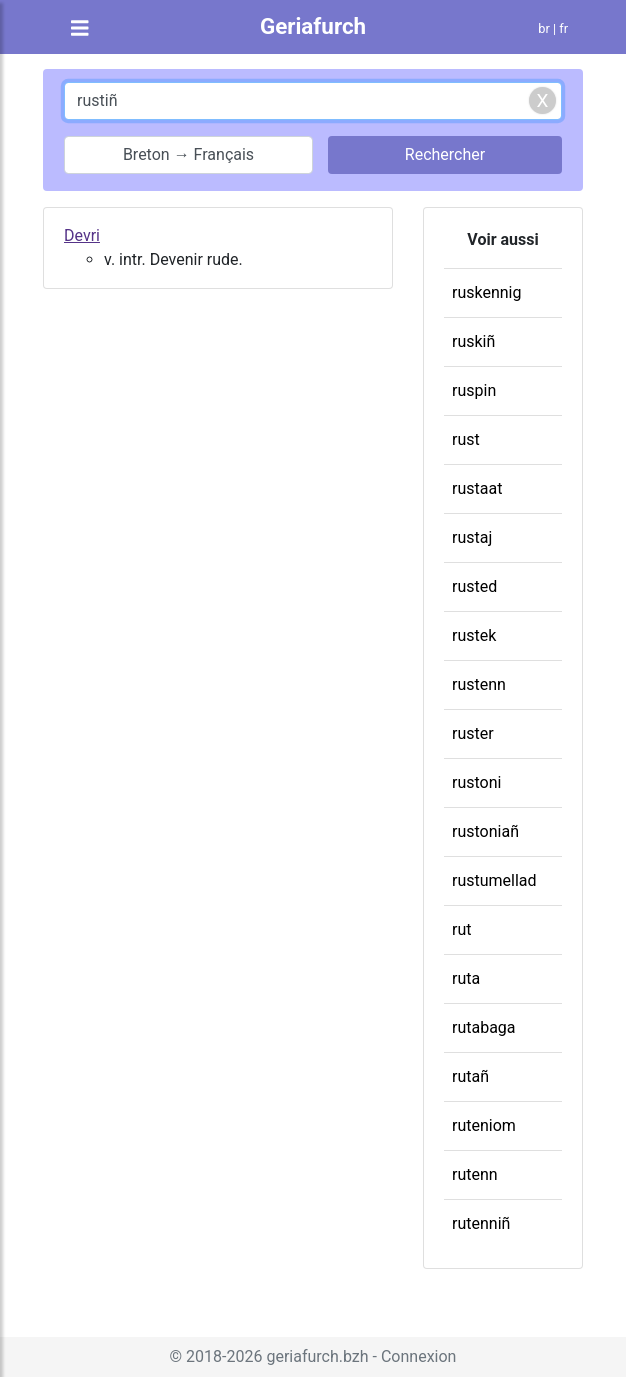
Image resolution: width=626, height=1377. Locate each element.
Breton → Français (188, 154)
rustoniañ (485, 831)
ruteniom (484, 1125)
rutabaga (484, 1027)
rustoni (476, 782)
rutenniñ (481, 1223)
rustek (474, 635)
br (544, 28)
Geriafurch (313, 26)
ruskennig (486, 292)
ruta (466, 978)
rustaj (472, 537)
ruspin (474, 390)
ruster (473, 733)
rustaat (477, 488)
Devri (82, 235)
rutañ (470, 1076)
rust (466, 439)
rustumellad (494, 880)
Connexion (418, 1356)
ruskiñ (473, 341)
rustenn (479, 684)
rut (461, 929)
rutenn (475, 1174)
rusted (474, 586)
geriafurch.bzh (317, 1356)
